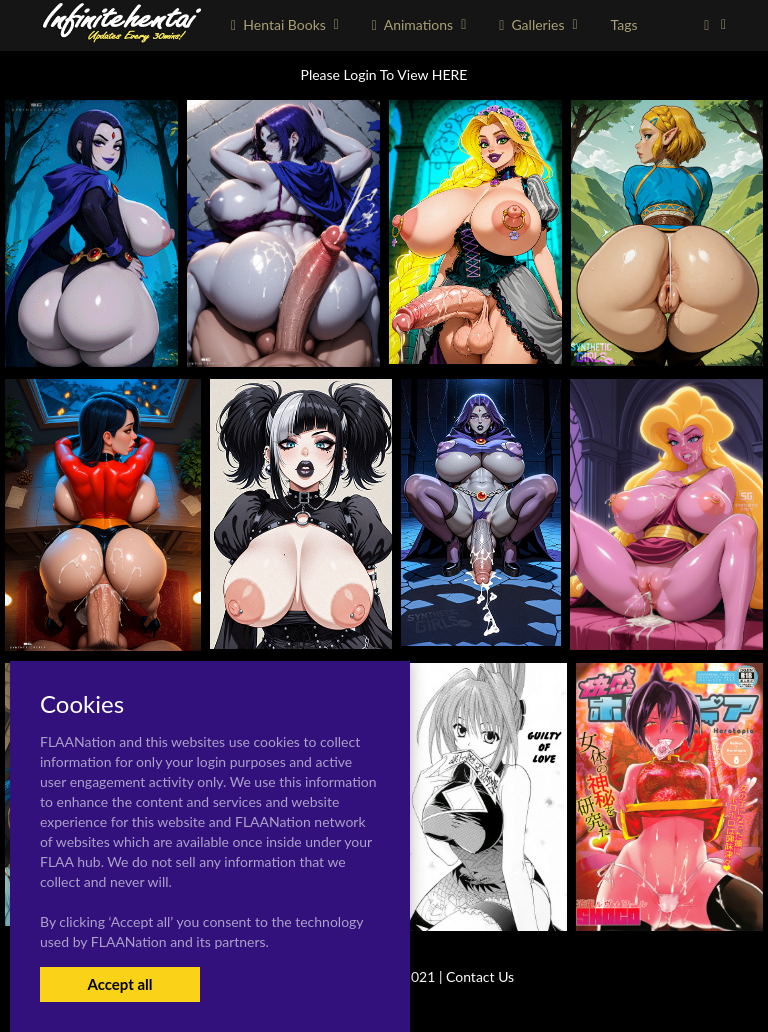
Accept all (119, 984)
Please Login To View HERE (384, 74)
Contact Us (480, 976)
